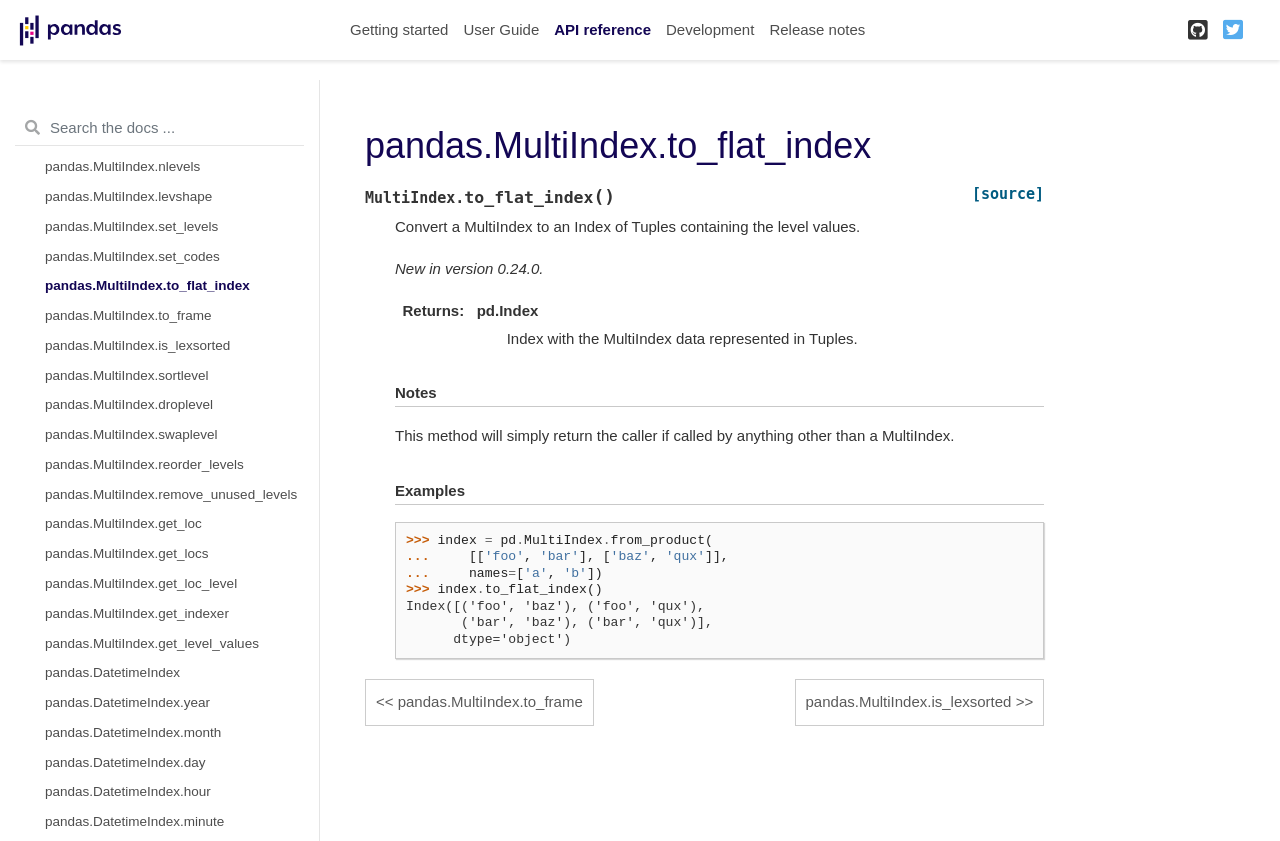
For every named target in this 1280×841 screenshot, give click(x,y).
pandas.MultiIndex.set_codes (132, 256)
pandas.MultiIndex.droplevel (129, 404)
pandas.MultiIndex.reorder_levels (144, 464)
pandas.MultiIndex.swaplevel (131, 434)
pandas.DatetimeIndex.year (127, 702)
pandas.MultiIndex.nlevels (122, 166)
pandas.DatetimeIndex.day (125, 762)
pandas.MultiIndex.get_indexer (137, 613)
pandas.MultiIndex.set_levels (131, 226)
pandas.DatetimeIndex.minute (134, 821)
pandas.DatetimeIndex (112, 672)
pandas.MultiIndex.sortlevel (127, 375)
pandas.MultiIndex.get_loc (123, 523)
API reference (602, 29)
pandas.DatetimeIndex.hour (128, 791)
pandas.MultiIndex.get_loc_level (141, 583)
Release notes (817, 29)
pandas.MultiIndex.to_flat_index (147, 285)
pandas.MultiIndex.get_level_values (152, 643)
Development (710, 29)
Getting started (399, 29)
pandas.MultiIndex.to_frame (128, 315)
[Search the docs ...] (159, 128)
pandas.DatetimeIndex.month (133, 732)
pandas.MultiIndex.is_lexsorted (137, 345)
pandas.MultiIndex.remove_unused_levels (171, 494)
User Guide (501, 29)
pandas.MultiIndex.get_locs (127, 553)
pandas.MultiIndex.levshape (128, 196)
